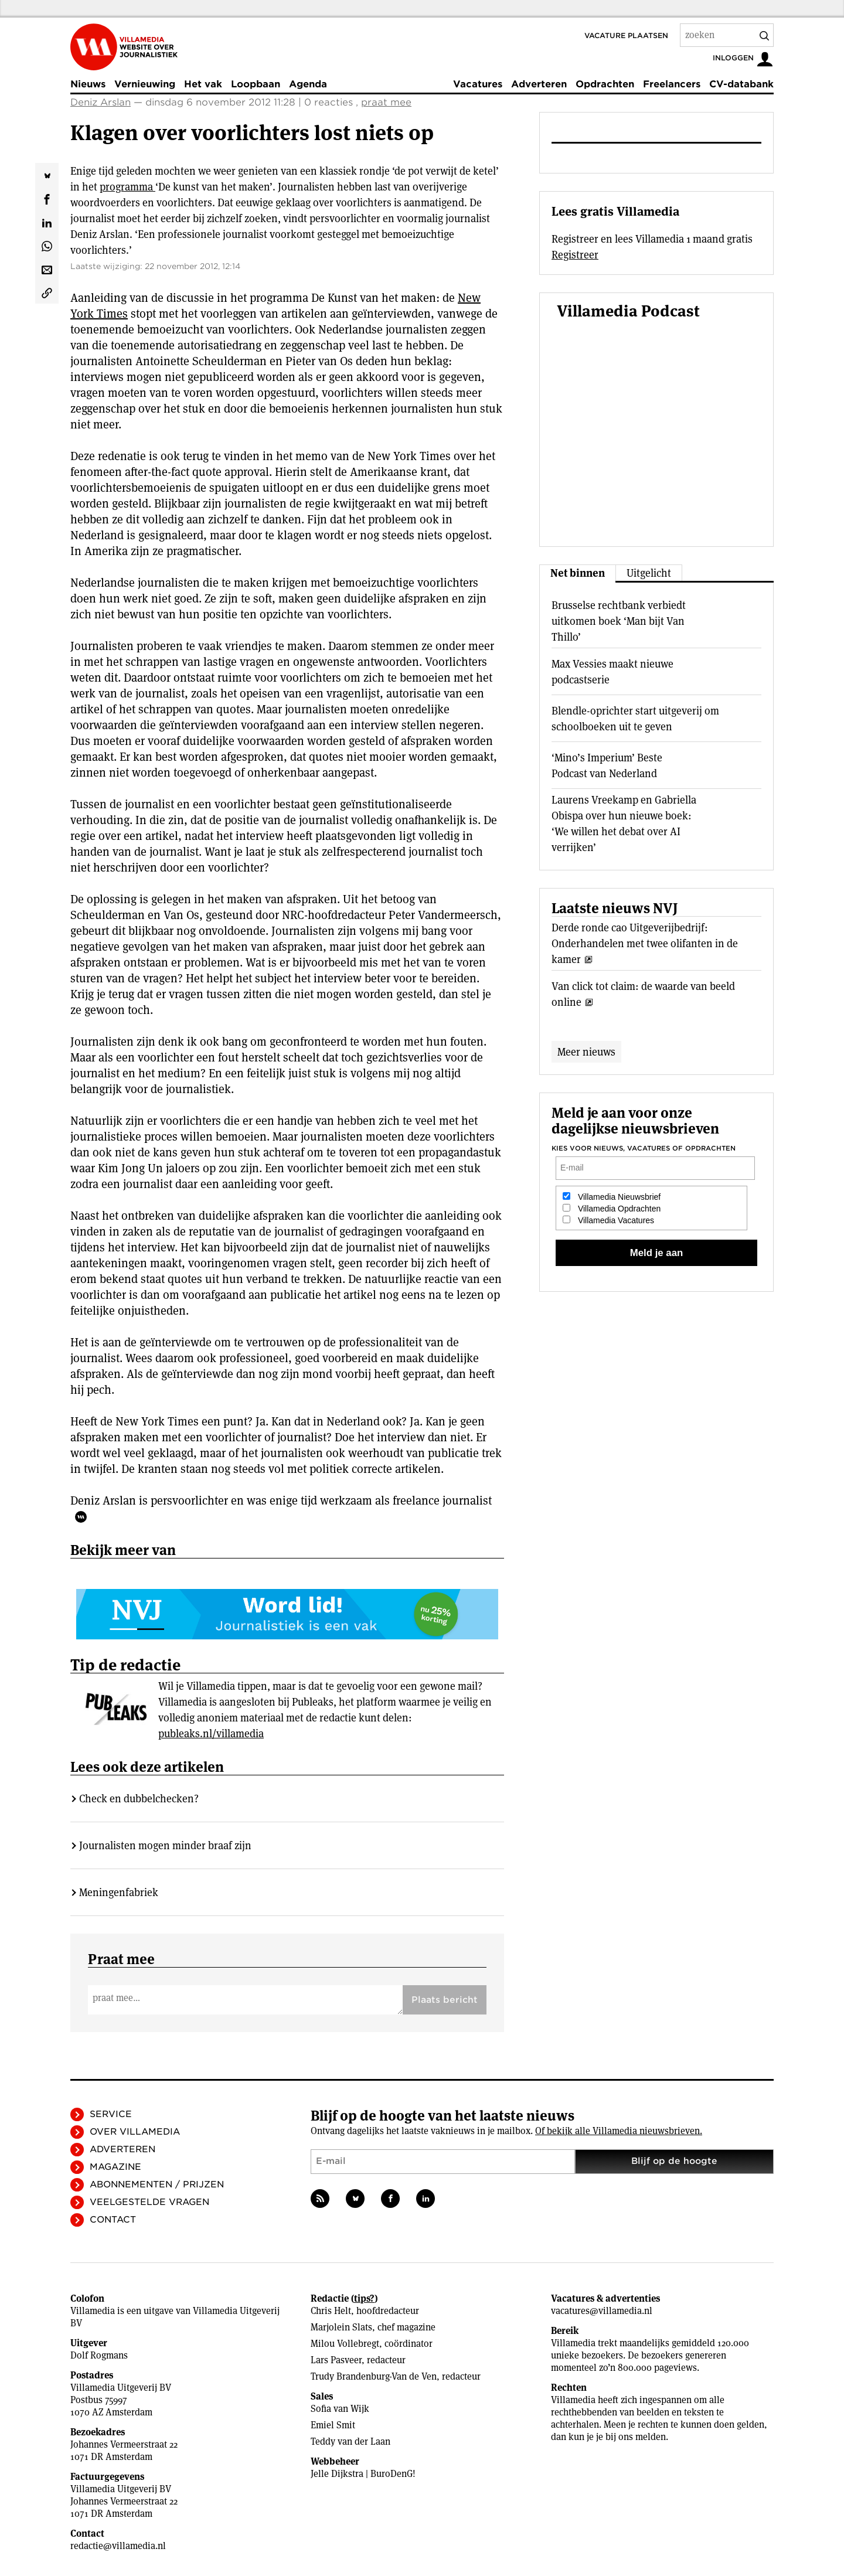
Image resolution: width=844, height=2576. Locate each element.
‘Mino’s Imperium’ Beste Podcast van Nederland (607, 765)
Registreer (575, 254)
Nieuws (88, 84)
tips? (364, 2298)
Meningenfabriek (118, 1892)
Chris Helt (331, 2311)
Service (111, 2114)
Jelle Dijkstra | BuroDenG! (363, 2474)
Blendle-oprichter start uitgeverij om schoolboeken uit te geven (635, 718)
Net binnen (577, 573)
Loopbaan (255, 84)
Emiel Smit (333, 2425)
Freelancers (671, 84)
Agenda (308, 84)
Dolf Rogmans (99, 2355)
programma (127, 186)
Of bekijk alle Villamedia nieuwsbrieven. (618, 2131)
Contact (113, 2219)
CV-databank (741, 84)
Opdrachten (605, 84)
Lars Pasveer (336, 2360)
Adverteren (539, 84)
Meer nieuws (586, 1052)
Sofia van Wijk (340, 2409)
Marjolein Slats (341, 2327)
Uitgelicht (649, 573)
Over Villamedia (135, 2131)
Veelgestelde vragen (149, 2202)
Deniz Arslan (100, 102)
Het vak (203, 84)
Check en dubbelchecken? (139, 1798)
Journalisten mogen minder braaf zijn (165, 1845)
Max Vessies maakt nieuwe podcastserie (612, 671)
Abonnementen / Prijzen (157, 2184)
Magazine (115, 2167)
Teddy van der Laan (350, 2441)
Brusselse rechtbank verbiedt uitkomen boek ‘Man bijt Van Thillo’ (619, 621)
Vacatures (477, 84)
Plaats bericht (444, 2000)
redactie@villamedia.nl (118, 2546)
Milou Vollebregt (345, 2343)
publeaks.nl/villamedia (211, 1733)
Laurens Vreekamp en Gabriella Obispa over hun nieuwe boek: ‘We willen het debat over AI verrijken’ (624, 823)
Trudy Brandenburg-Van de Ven (374, 2376)
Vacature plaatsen (626, 35)
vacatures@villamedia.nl (601, 2311)
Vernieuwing (144, 84)
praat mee (386, 102)
